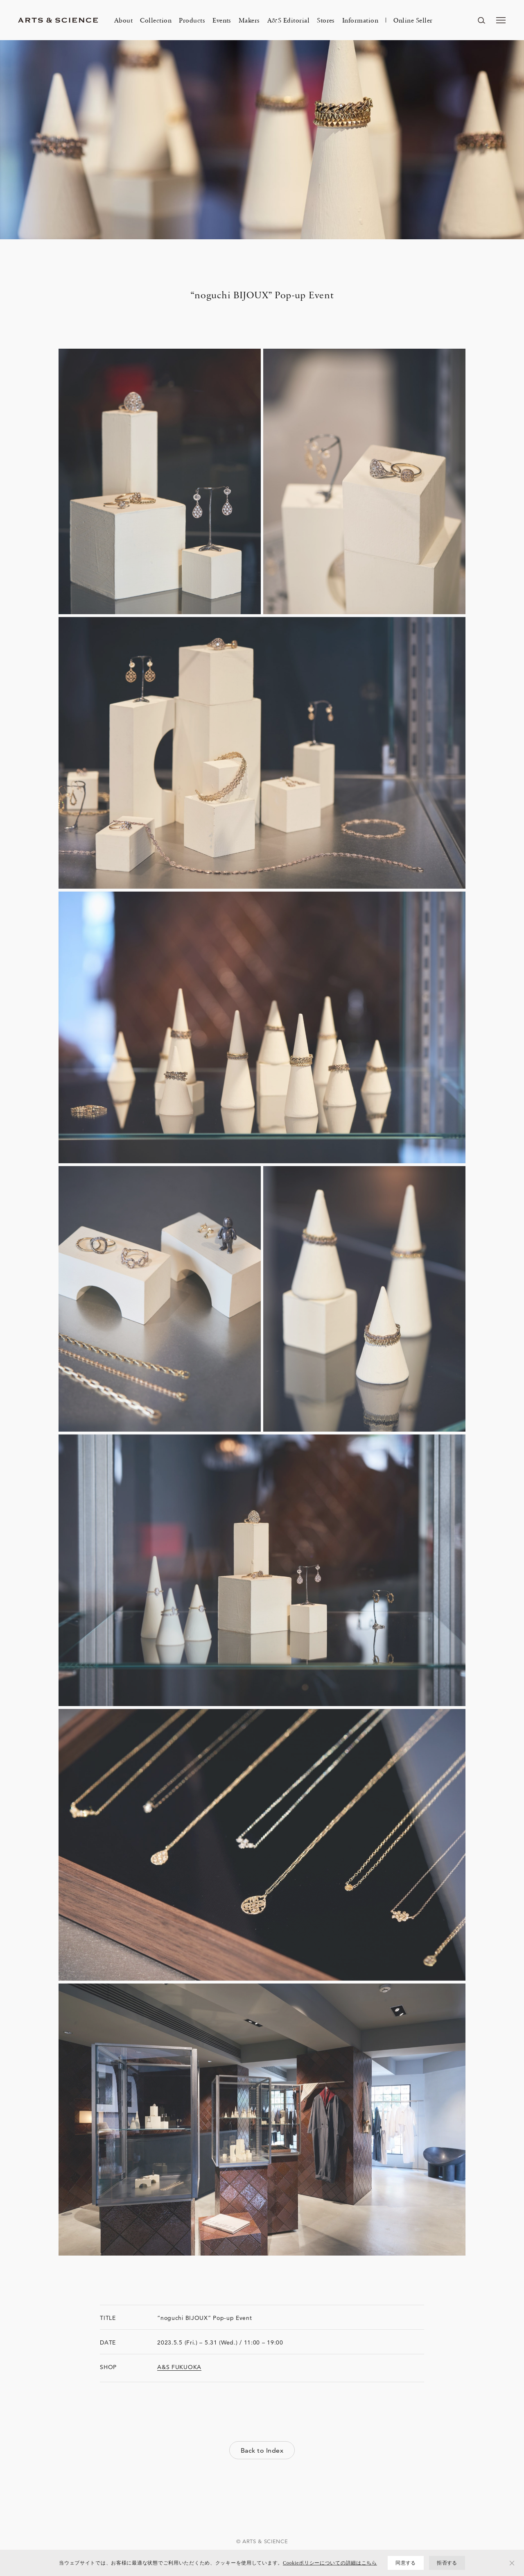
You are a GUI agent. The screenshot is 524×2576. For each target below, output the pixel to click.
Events (221, 20)
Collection (156, 20)
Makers (249, 20)
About (123, 20)
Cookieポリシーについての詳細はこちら (330, 2563)
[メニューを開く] (501, 20)
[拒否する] (512, 2563)
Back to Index (262, 2450)
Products (192, 20)
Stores (326, 20)
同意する (405, 2563)
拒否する (447, 2563)
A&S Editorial (288, 20)
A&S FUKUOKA (179, 2367)
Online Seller (412, 20)
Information (360, 20)
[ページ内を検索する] (481, 20)
